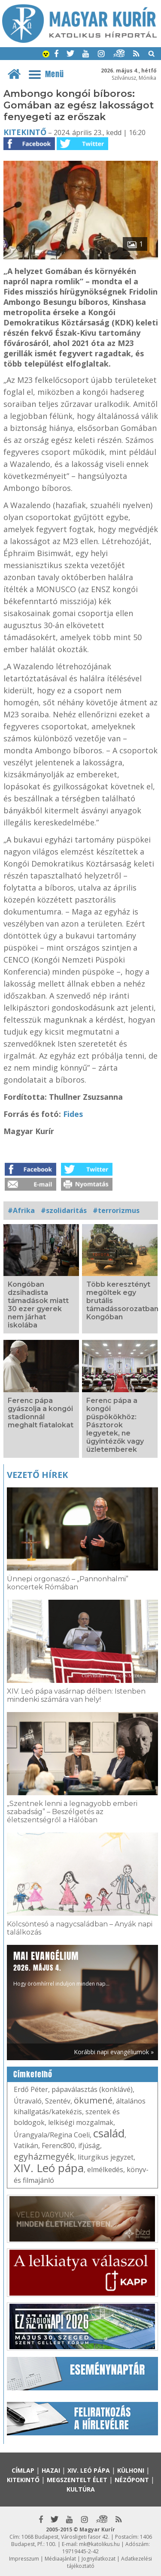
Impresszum (24, 2558)
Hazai (51, 2470)
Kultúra (81, 2489)
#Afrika (21, 1210)
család (109, 2133)
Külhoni (130, 2470)
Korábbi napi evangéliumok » (114, 2052)
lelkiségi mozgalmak (80, 2122)
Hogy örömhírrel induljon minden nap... (61, 1968)
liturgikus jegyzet (106, 2157)
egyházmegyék (44, 2156)
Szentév (57, 2101)
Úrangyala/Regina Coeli (52, 2135)
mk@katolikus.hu (99, 2544)
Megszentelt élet (77, 2480)
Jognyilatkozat (98, 2558)
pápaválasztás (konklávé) (92, 2089)
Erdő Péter (31, 2089)
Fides (73, 1114)
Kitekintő (24, 132)
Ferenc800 (58, 2145)
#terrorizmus (116, 1210)
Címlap (23, 2470)
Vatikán (26, 2145)
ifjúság (89, 2145)
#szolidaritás (64, 1210)
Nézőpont (132, 2480)
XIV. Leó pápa (49, 2168)
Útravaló (28, 2101)
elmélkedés (105, 2169)
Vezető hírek (37, 1475)
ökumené (93, 2100)
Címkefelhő (32, 2074)
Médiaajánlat (60, 2558)
